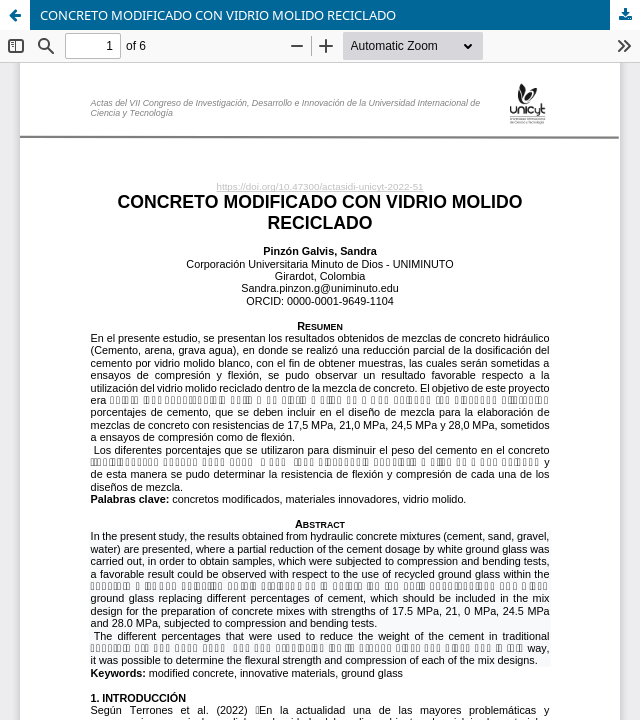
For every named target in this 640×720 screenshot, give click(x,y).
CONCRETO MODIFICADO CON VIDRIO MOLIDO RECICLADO (218, 15)
